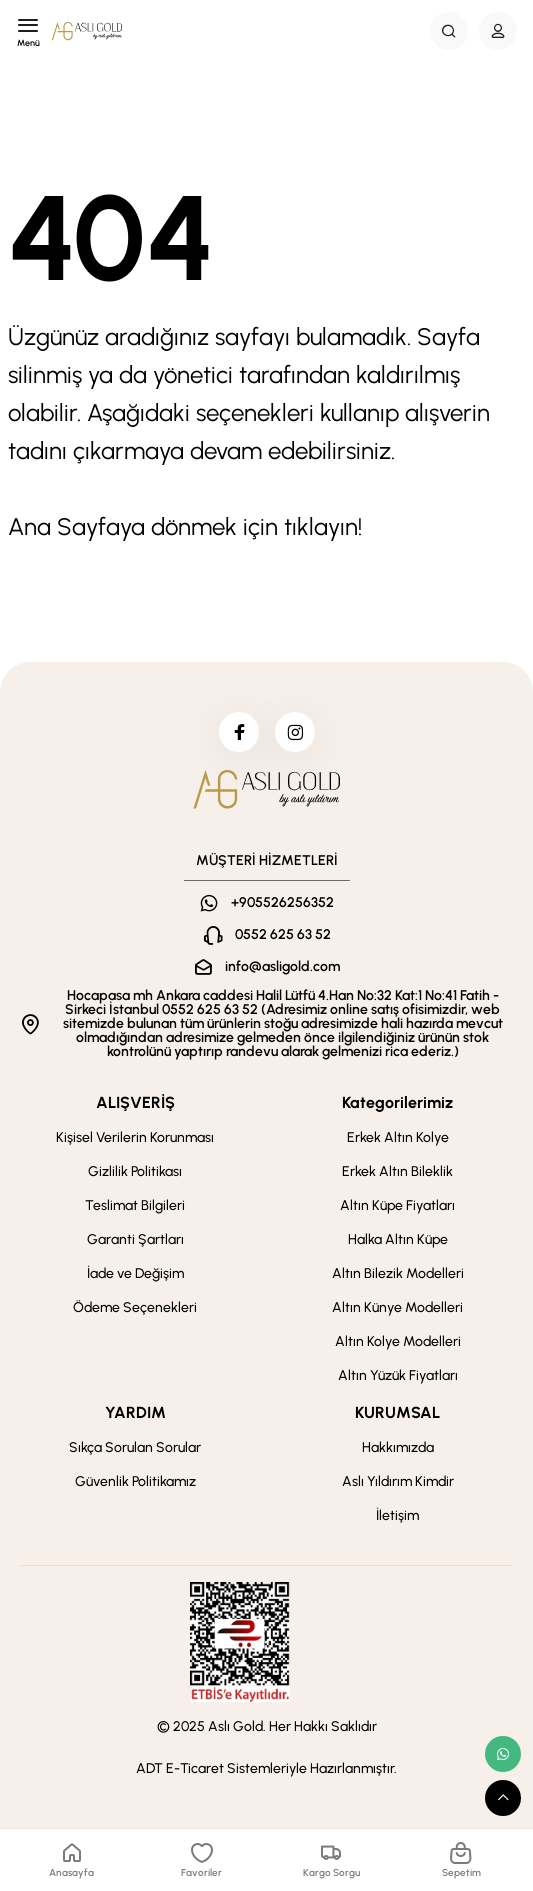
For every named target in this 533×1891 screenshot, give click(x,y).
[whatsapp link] (503, 1754)
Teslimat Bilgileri (135, 1205)
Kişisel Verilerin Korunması (135, 1137)
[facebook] (239, 732)
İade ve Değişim (135, 1273)
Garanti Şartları (135, 1239)
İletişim (397, 1515)
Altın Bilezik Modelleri (398, 1273)
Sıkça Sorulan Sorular (135, 1447)
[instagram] (295, 732)
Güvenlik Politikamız (135, 1481)
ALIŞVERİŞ (135, 1102)
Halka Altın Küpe (398, 1239)
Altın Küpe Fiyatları (397, 1205)
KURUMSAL (397, 1412)
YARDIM (135, 1412)
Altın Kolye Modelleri (398, 1341)
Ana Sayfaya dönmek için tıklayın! (185, 526)
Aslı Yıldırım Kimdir (398, 1481)
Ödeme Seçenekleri (135, 1307)
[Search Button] (449, 31)
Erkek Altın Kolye (398, 1137)
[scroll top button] (503, 1798)
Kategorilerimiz (397, 1102)
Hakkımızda (398, 1447)
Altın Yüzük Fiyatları (398, 1375)
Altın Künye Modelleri (397, 1307)
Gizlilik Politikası (135, 1171)
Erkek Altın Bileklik (397, 1171)
